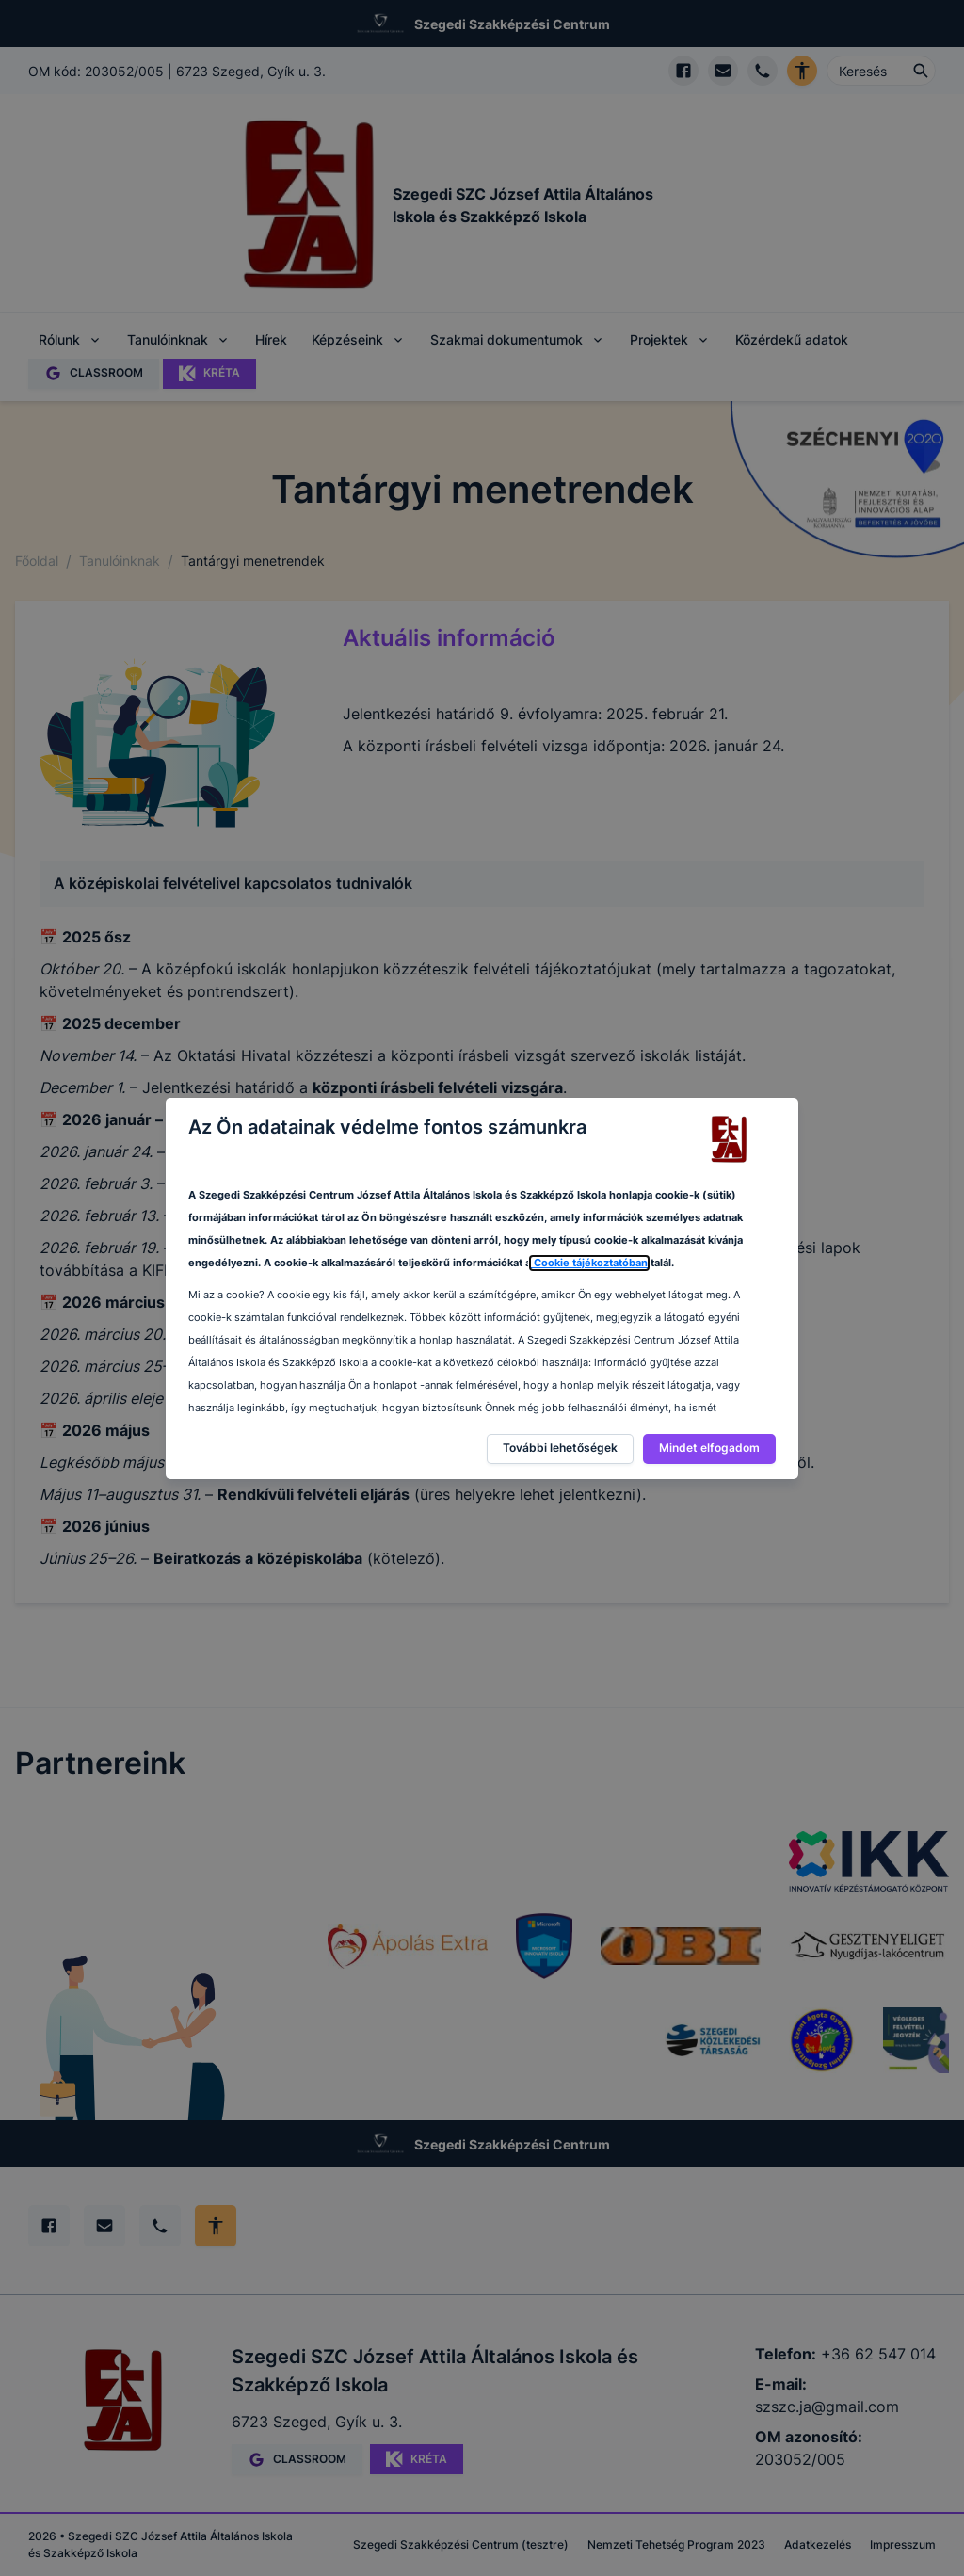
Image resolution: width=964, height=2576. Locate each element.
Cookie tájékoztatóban (589, 1263)
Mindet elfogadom (709, 1448)
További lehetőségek (560, 1448)
